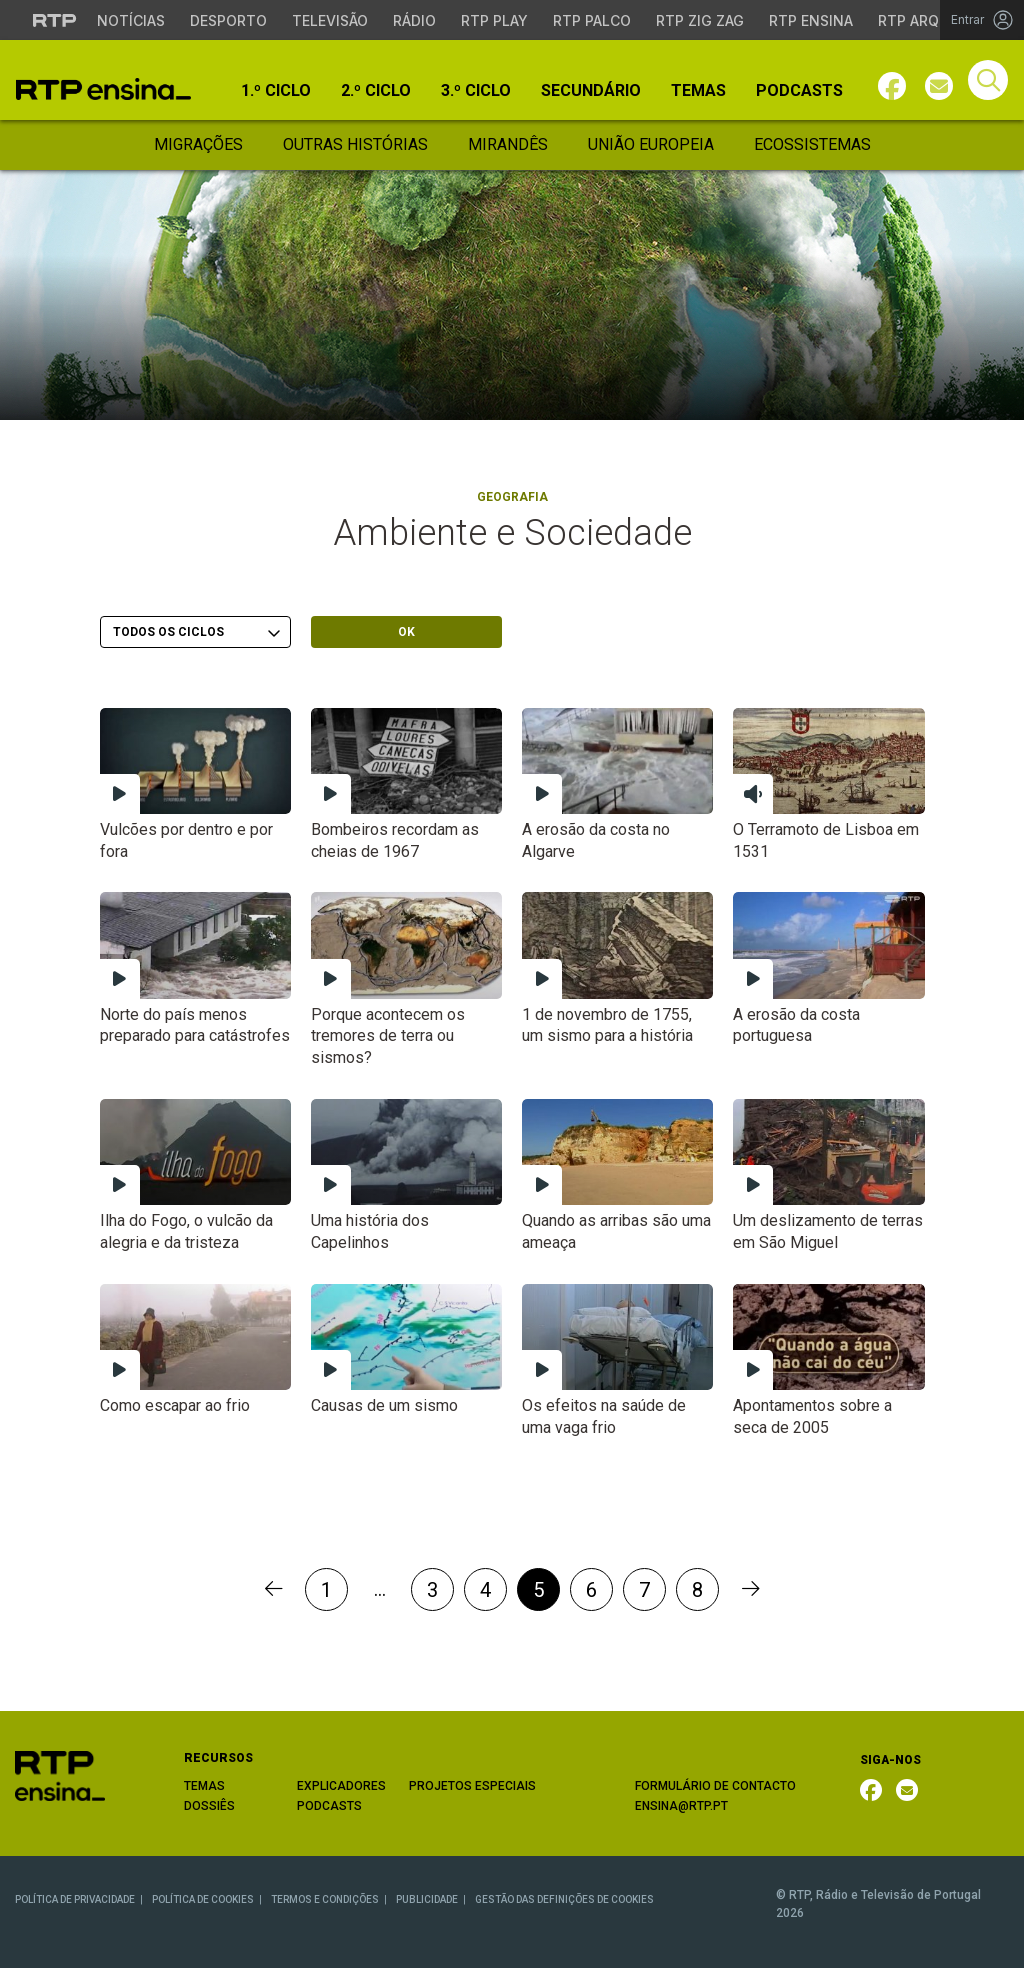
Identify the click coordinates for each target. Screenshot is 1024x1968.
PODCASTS (329, 1806)
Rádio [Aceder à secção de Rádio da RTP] (414, 20)
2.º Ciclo (376, 91)
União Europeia (651, 144)
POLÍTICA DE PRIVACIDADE (75, 1899)
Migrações (198, 144)
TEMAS (204, 1786)
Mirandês (508, 144)
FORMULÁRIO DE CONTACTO (715, 1786)
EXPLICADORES (341, 1786)
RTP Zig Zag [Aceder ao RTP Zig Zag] (700, 20)
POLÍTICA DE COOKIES (203, 1899)
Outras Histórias (355, 144)
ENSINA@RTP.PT (681, 1806)
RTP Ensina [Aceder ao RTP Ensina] (811, 20)
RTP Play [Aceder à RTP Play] (494, 20)
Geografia (512, 497)
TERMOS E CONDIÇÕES (325, 1899)
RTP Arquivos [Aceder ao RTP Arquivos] (930, 20)
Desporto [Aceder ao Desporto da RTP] (228, 20)
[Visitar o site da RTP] (55, 20)
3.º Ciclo (476, 91)
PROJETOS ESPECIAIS (472, 1786)
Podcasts (799, 91)
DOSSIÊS (209, 1806)
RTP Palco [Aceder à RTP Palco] (592, 20)
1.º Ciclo (276, 91)
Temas (698, 91)
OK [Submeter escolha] (406, 632)
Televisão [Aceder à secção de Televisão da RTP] (330, 20)
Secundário (591, 91)
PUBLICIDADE (427, 1899)
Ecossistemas (812, 144)
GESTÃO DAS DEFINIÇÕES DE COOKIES (564, 1899)
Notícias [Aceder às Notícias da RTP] (131, 20)
